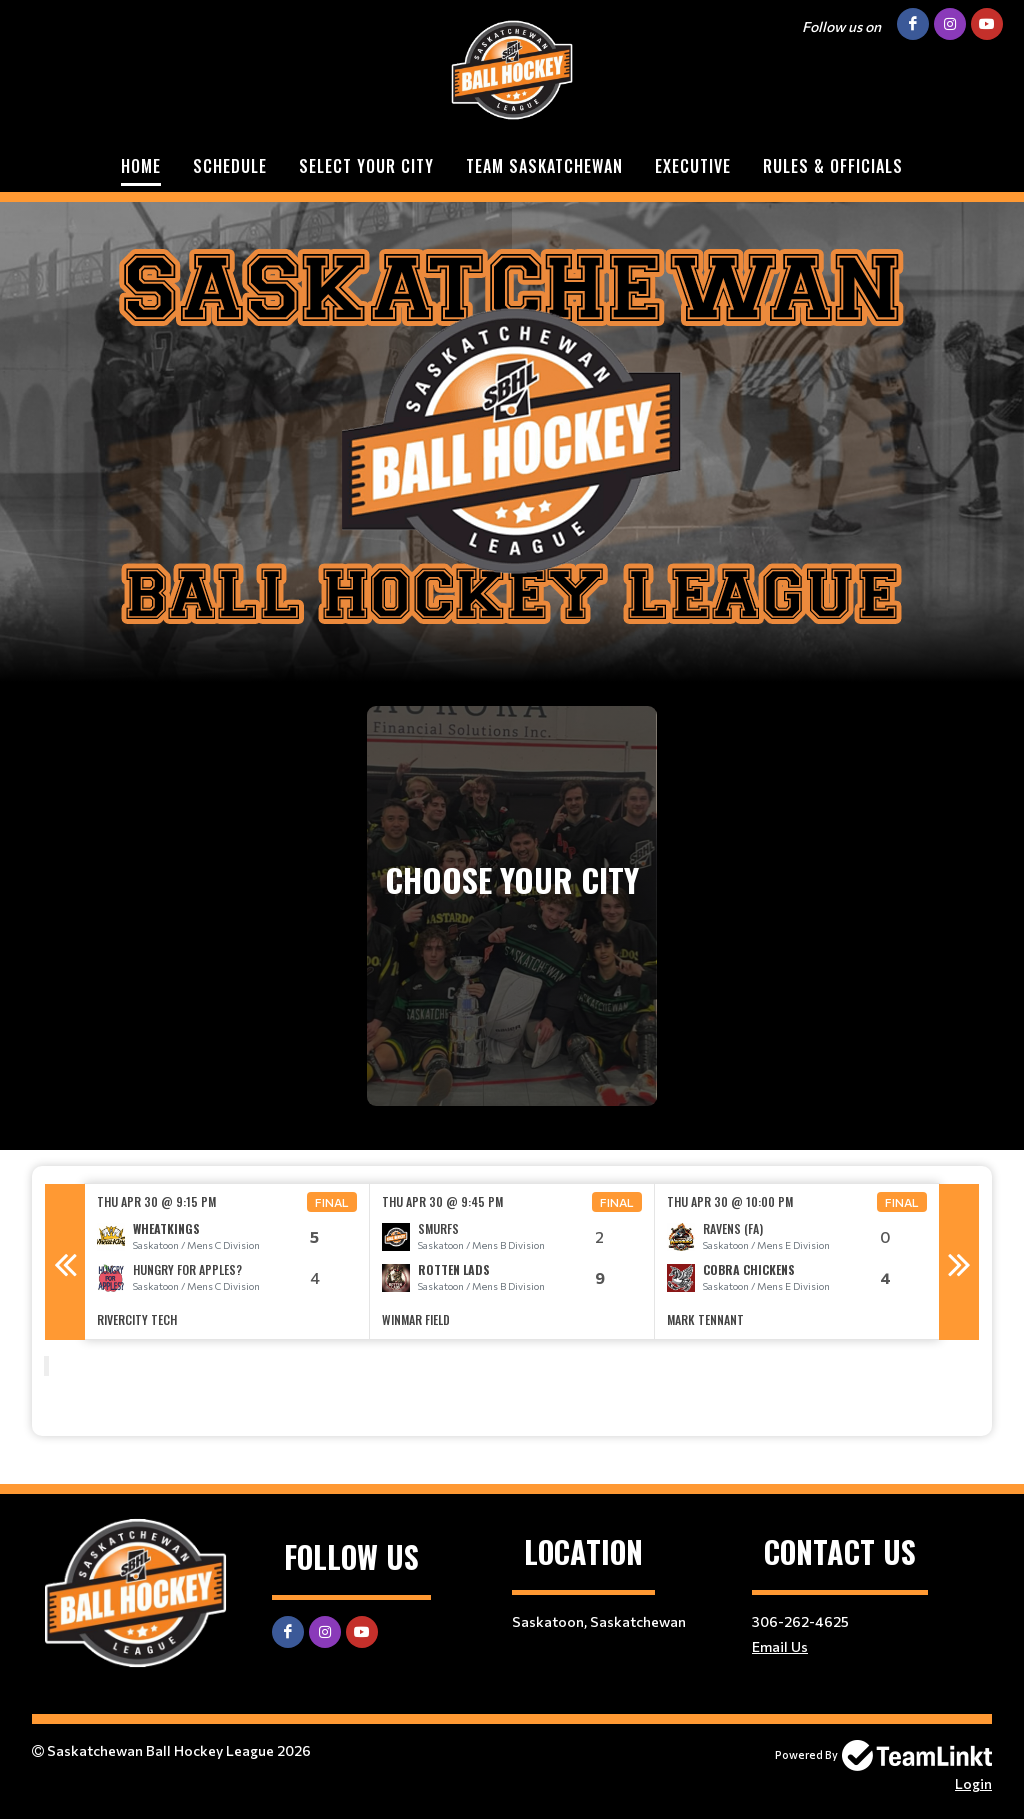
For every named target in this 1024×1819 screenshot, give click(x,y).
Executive (693, 166)
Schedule (230, 166)
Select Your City (366, 166)
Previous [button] (65, 1262)
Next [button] (959, 1262)
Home (141, 166)
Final (332, 1202)
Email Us (780, 1646)
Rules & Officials (833, 166)
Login (973, 1783)
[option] (227, 1261)
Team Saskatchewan (544, 166)
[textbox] (512, 1408)
